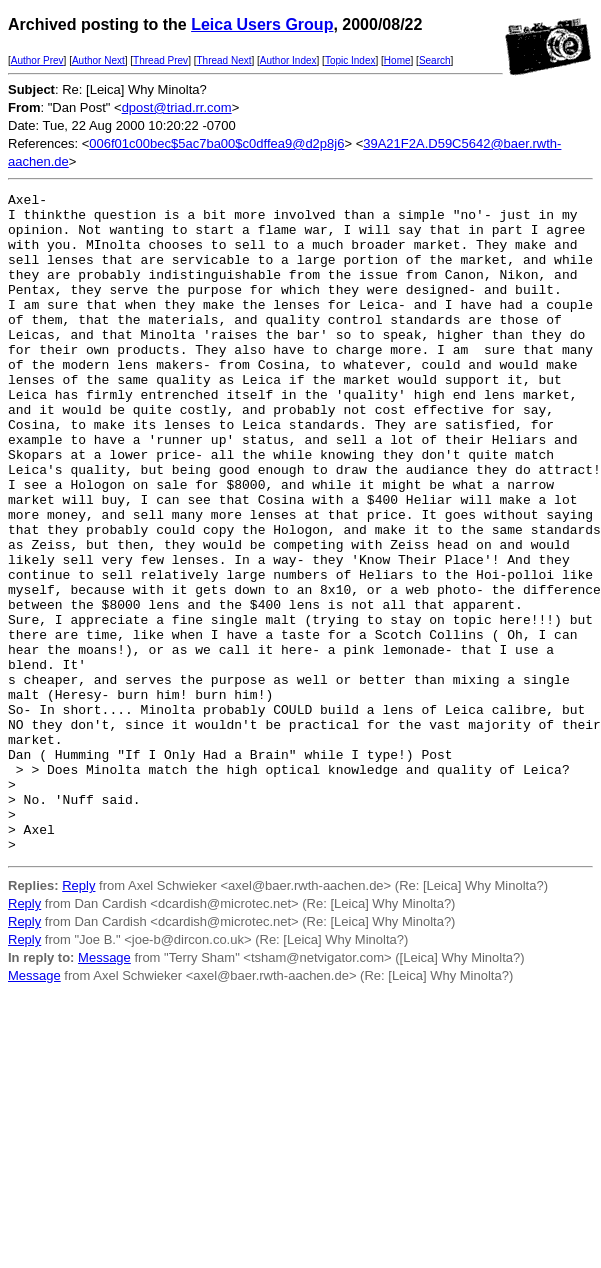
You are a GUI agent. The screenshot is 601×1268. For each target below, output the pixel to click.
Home (397, 60)
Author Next (98, 60)
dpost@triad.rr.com (177, 107)
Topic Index (350, 60)
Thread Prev (160, 60)
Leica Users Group (262, 24)
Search (435, 60)
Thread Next (223, 60)
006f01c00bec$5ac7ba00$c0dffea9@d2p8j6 (216, 143)
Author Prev (37, 60)
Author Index (288, 60)
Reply (78, 1017)
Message (104, 1089)
